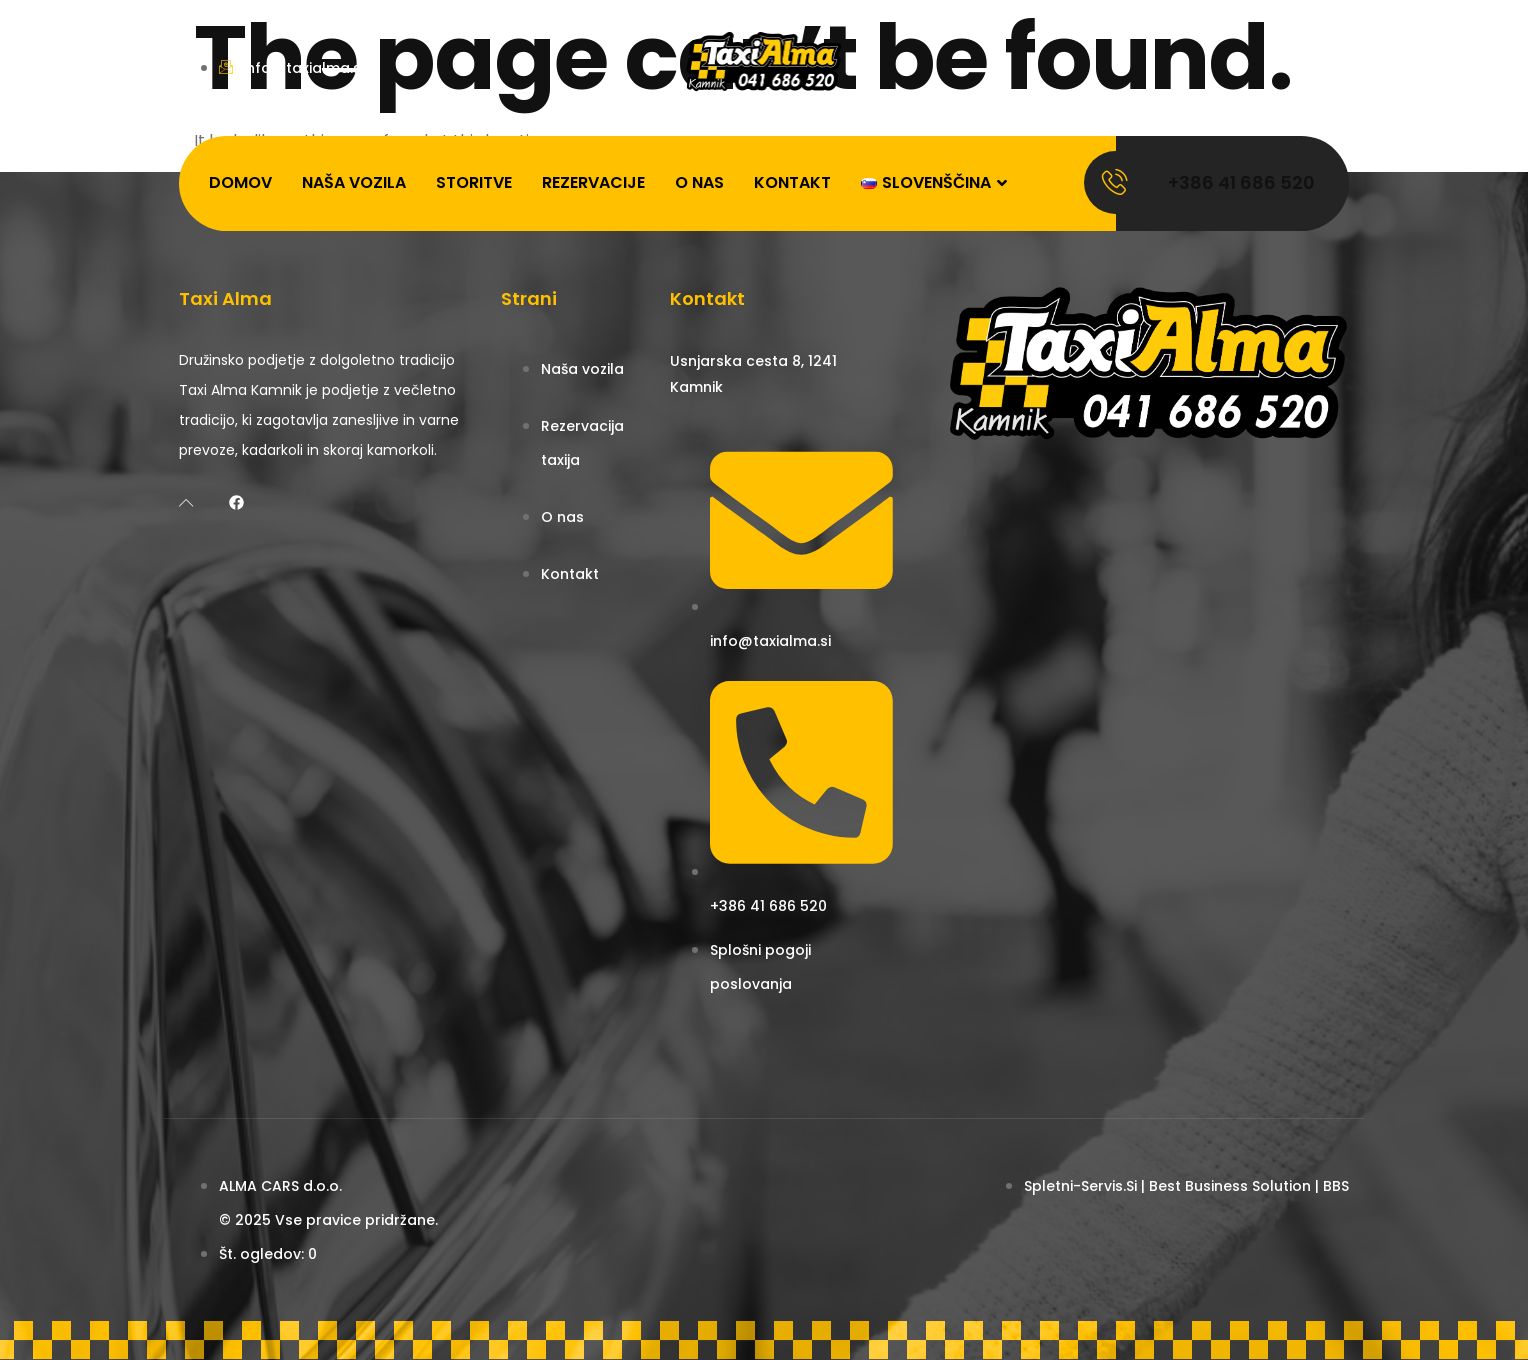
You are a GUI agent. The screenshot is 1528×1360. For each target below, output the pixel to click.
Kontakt (792, 182)
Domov (240, 182)
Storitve (474, 182)
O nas (699, 182)
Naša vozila (354, 182)
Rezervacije (593, 182)
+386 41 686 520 (1241, 182)
